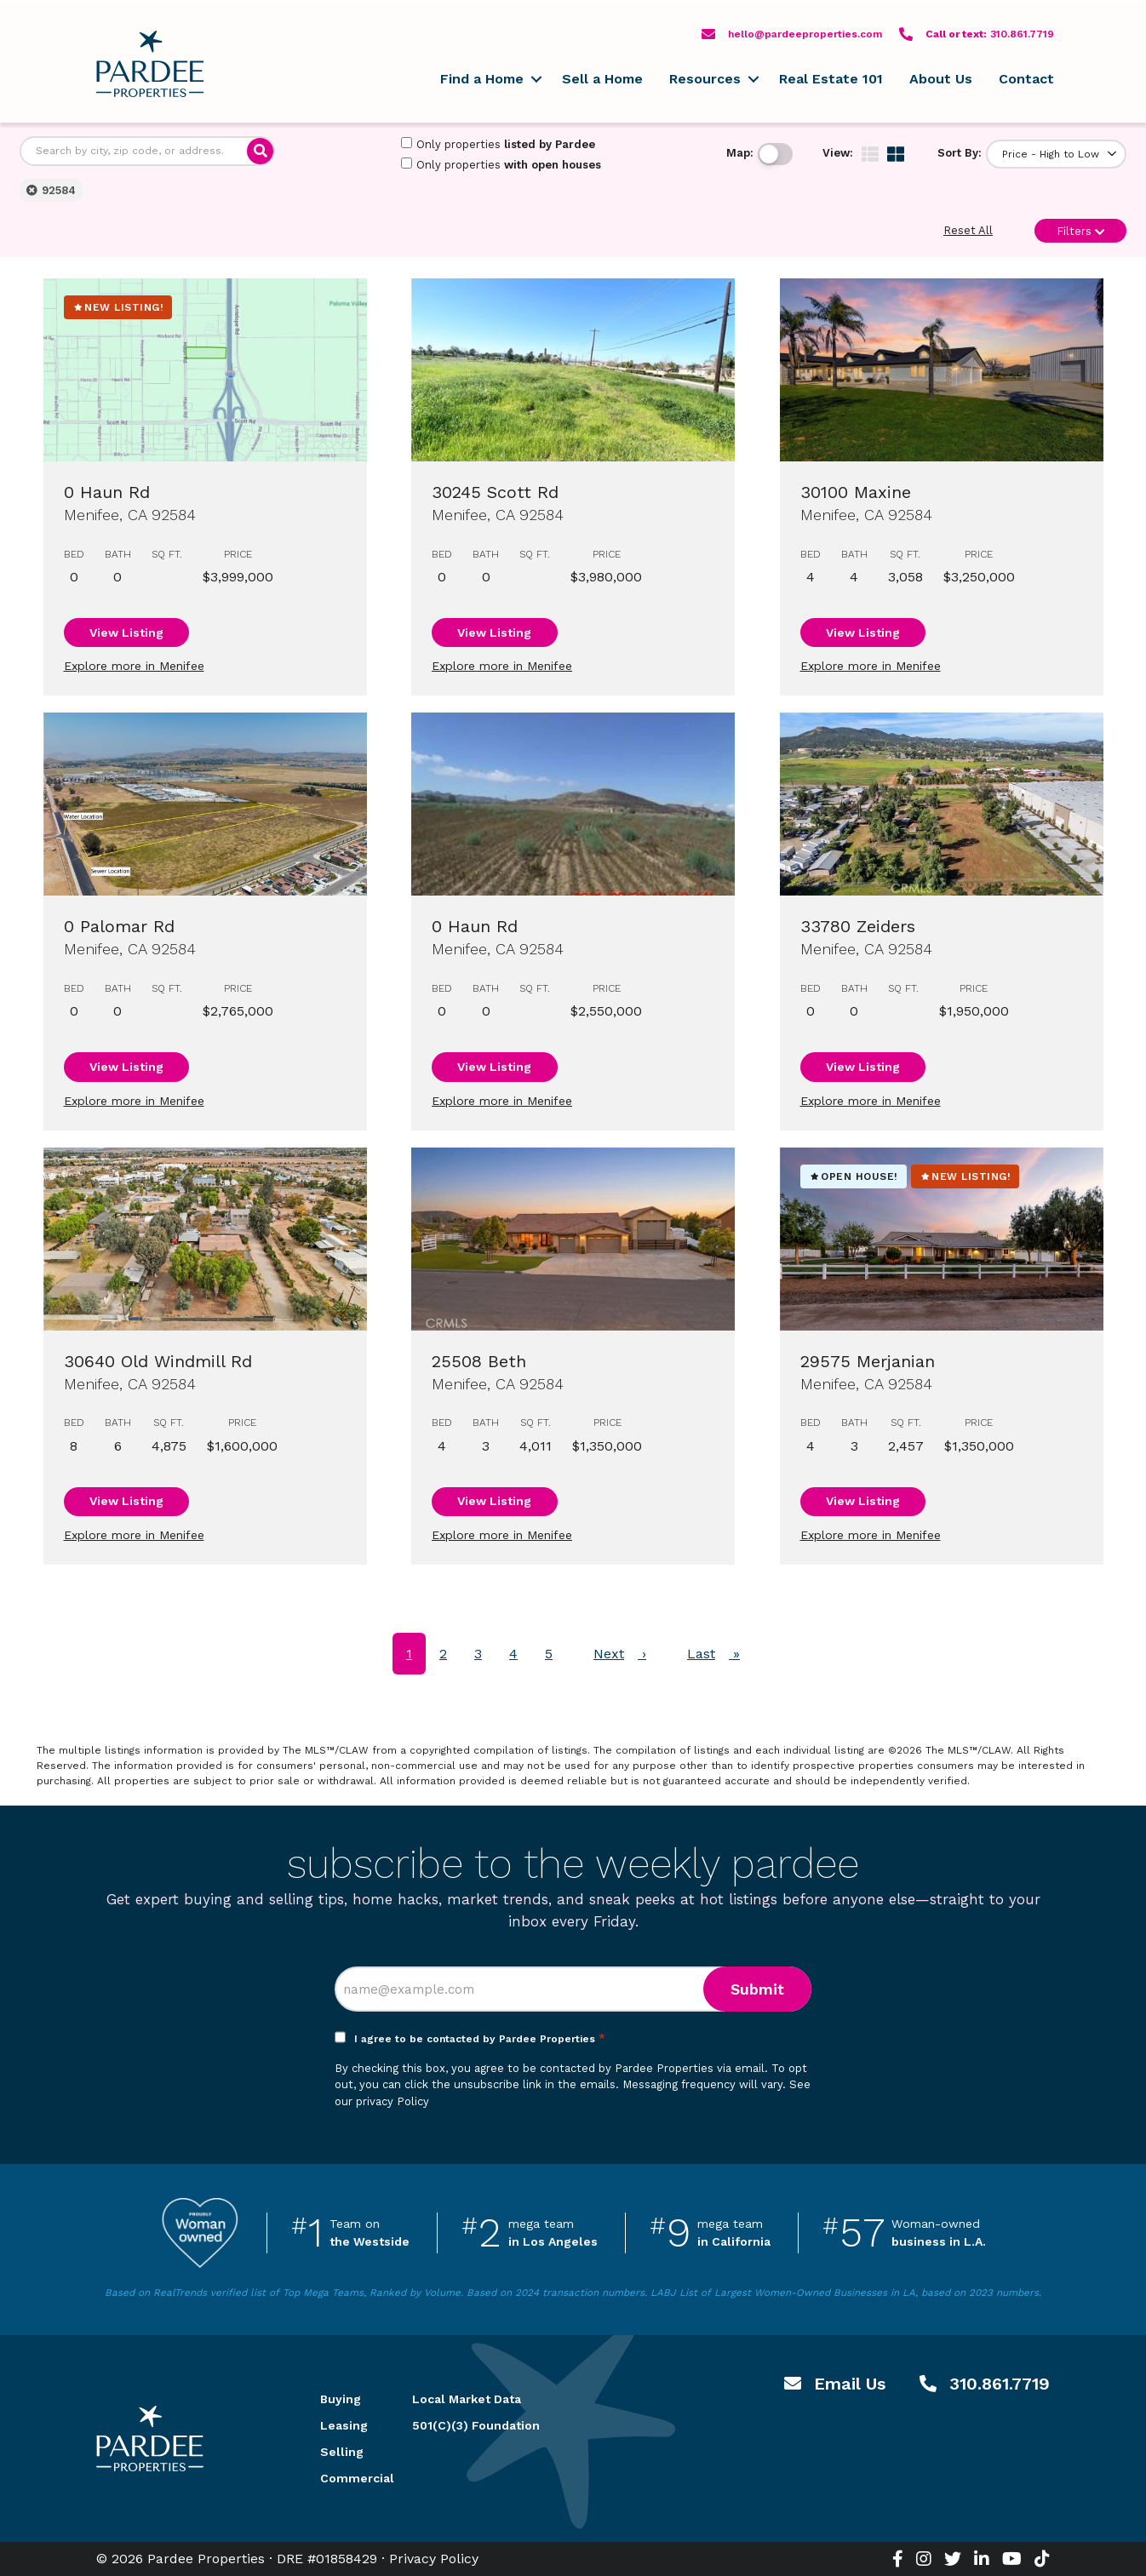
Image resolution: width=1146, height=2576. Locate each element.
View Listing (126, 632)
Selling (342, 2452)
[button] (536, 79)
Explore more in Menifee (134, 666)
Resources (705, 79)
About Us (940, 79)
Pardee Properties (149, 64)
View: (837, 152)
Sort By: (959, 152)
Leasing (344, 2425)
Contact (1026, 79)
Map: (739, 152)
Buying (340, 2399)
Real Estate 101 (831, 79)
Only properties (498, 144)
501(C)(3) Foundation (476, 2425)
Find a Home (482, 79)
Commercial (345, 2478)
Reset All (968, 230)
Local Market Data (466, 2399)
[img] (870, 154)
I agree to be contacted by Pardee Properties (479, 2038)
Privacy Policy (433, 2558)
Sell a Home (602, 79)
